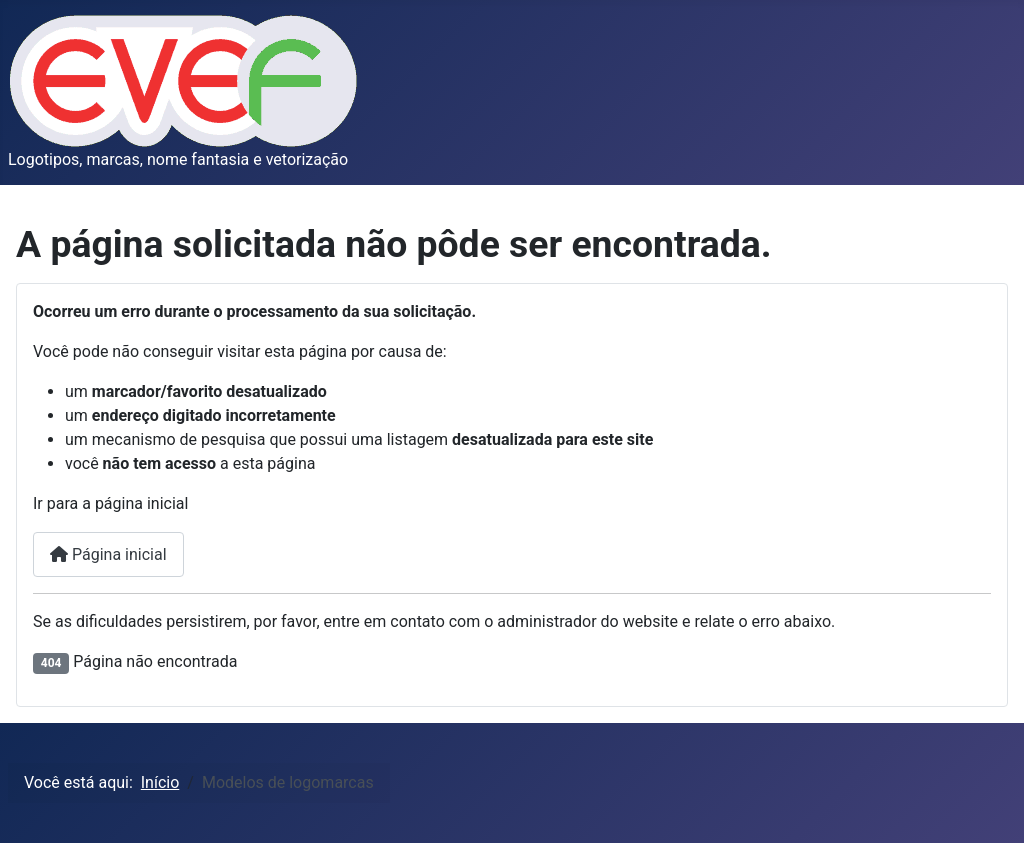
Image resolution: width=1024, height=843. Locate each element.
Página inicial (108, 554)
